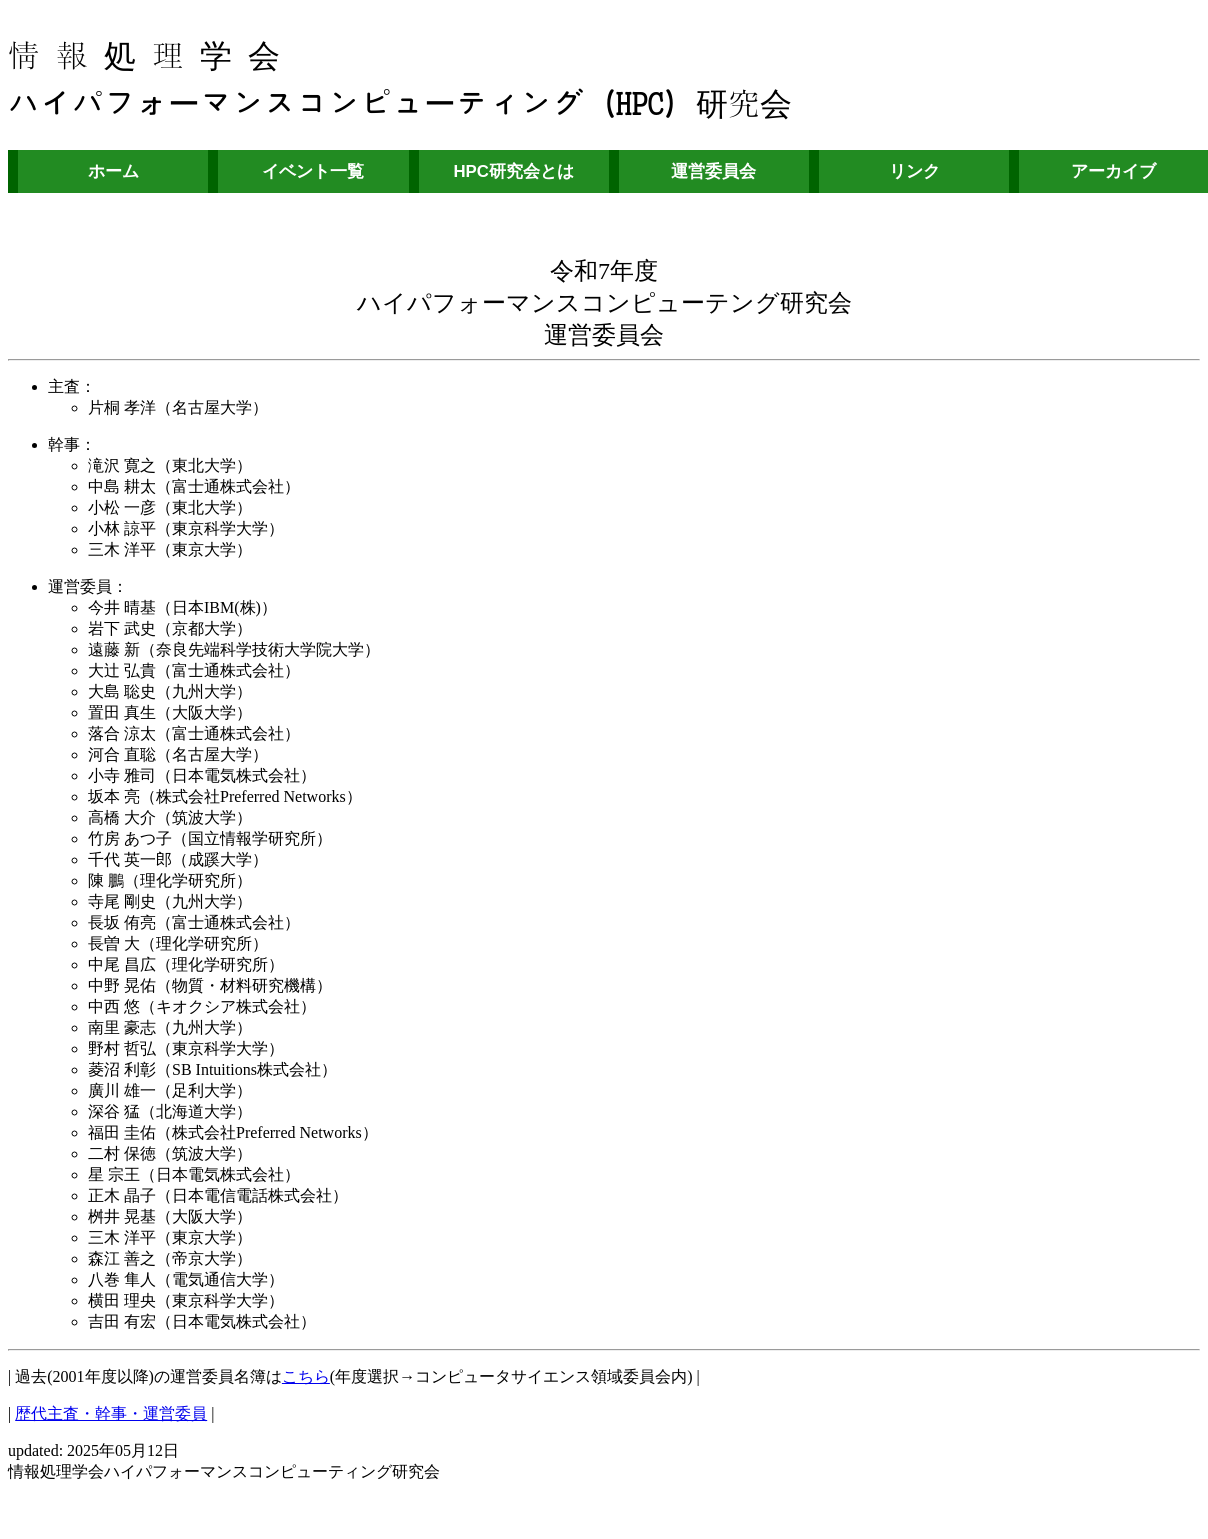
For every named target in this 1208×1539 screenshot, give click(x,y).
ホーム (113, 171)
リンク (914, 171)
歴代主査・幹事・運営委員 (111, 1413)
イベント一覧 (313, 171)
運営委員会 (713, 171)
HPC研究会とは (513, 171)
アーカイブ (1113, 171)
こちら (306, 1376)
